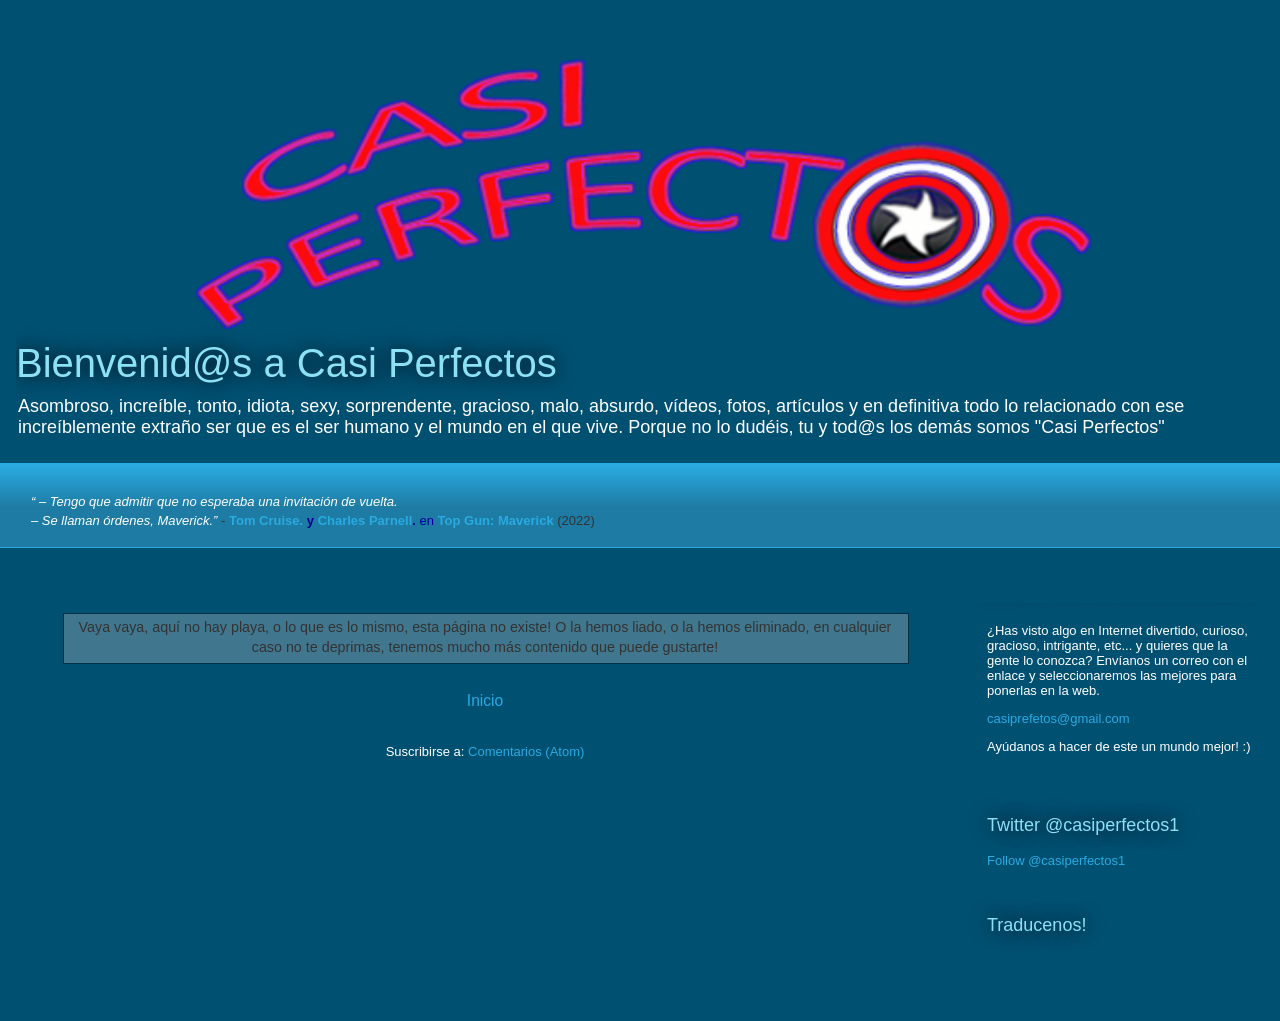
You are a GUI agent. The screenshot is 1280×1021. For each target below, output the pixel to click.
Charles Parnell (365, 520)
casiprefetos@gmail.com (1058, 718)
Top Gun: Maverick (496, 520)
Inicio (485, 700)
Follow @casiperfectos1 (1056, 860)
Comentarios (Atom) (526, 751)
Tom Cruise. (266, 520)
